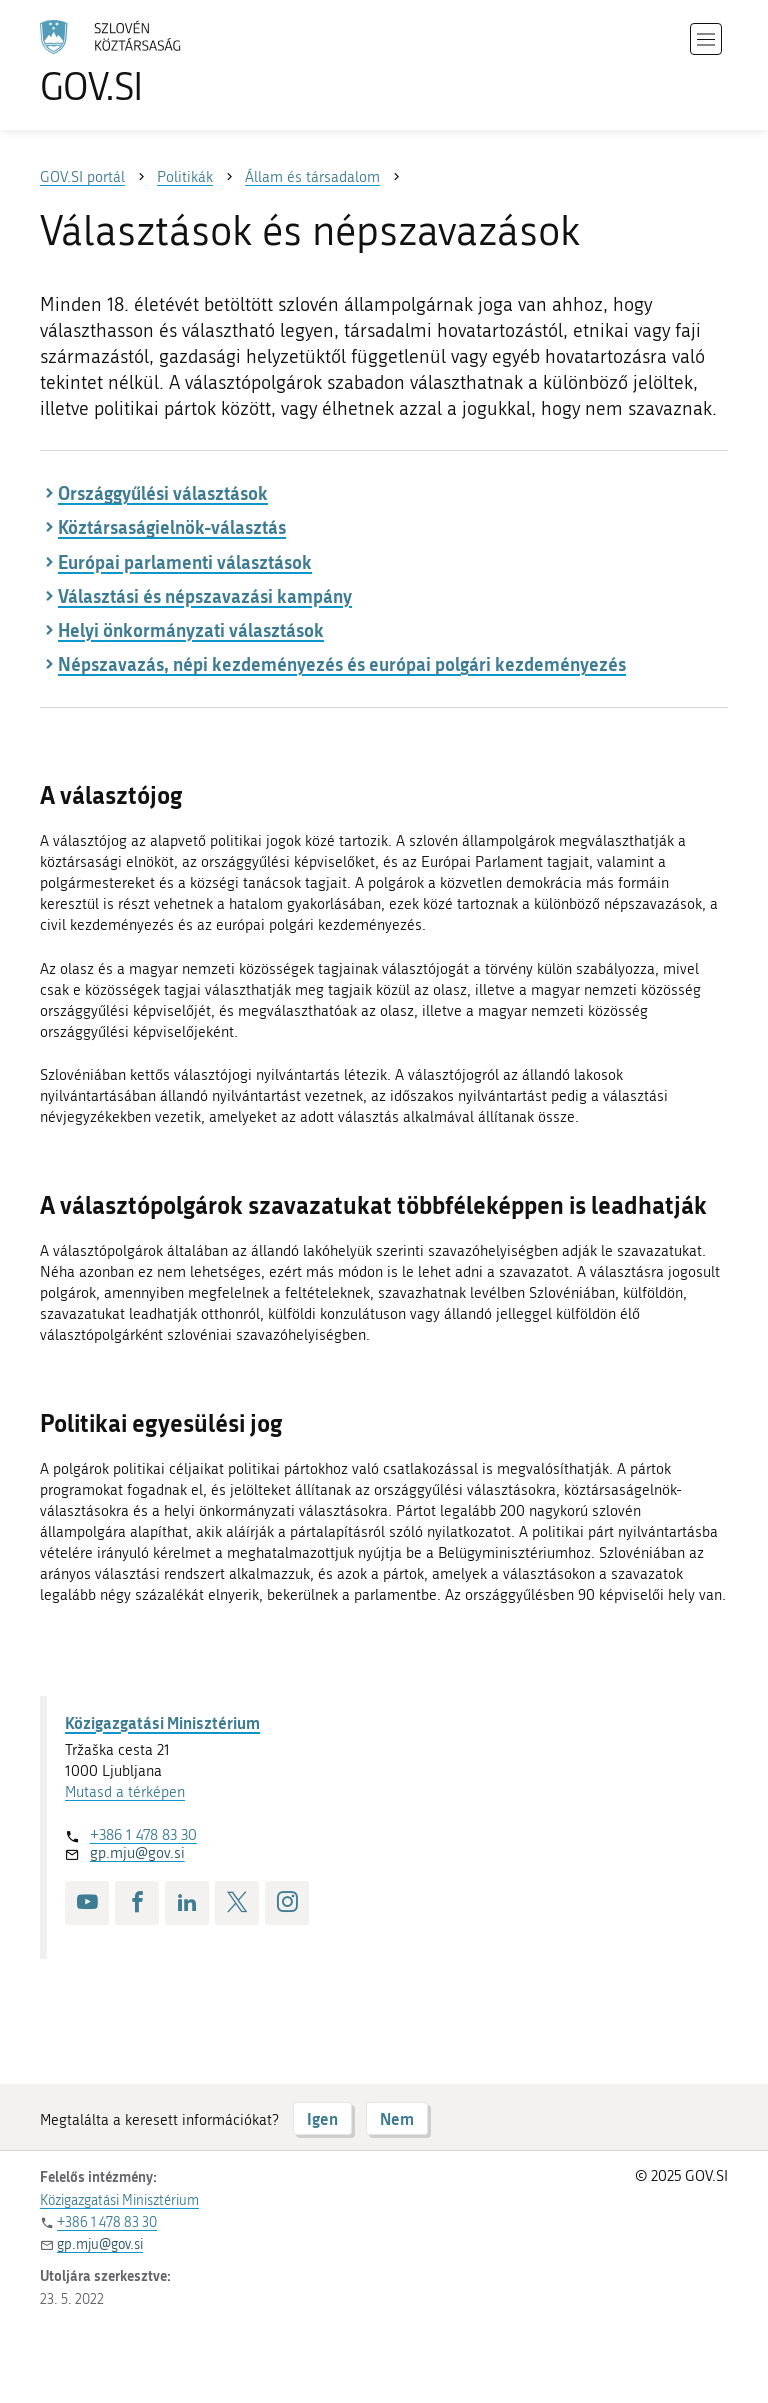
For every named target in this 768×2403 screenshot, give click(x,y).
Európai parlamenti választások (185, 562)
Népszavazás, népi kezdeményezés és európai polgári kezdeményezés (342, 664)
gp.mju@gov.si (137, 1853)
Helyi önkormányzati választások (191, 630)
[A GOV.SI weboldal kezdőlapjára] (140, 62)
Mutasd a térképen (125, 1792)
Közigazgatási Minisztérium (162, 1722)
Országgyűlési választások (163, 493)
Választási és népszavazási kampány (205, 596)
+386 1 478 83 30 (143, 1835)
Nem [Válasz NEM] (397, 2118)
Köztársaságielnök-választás (172, 527)
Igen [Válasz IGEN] (322, 2118)
